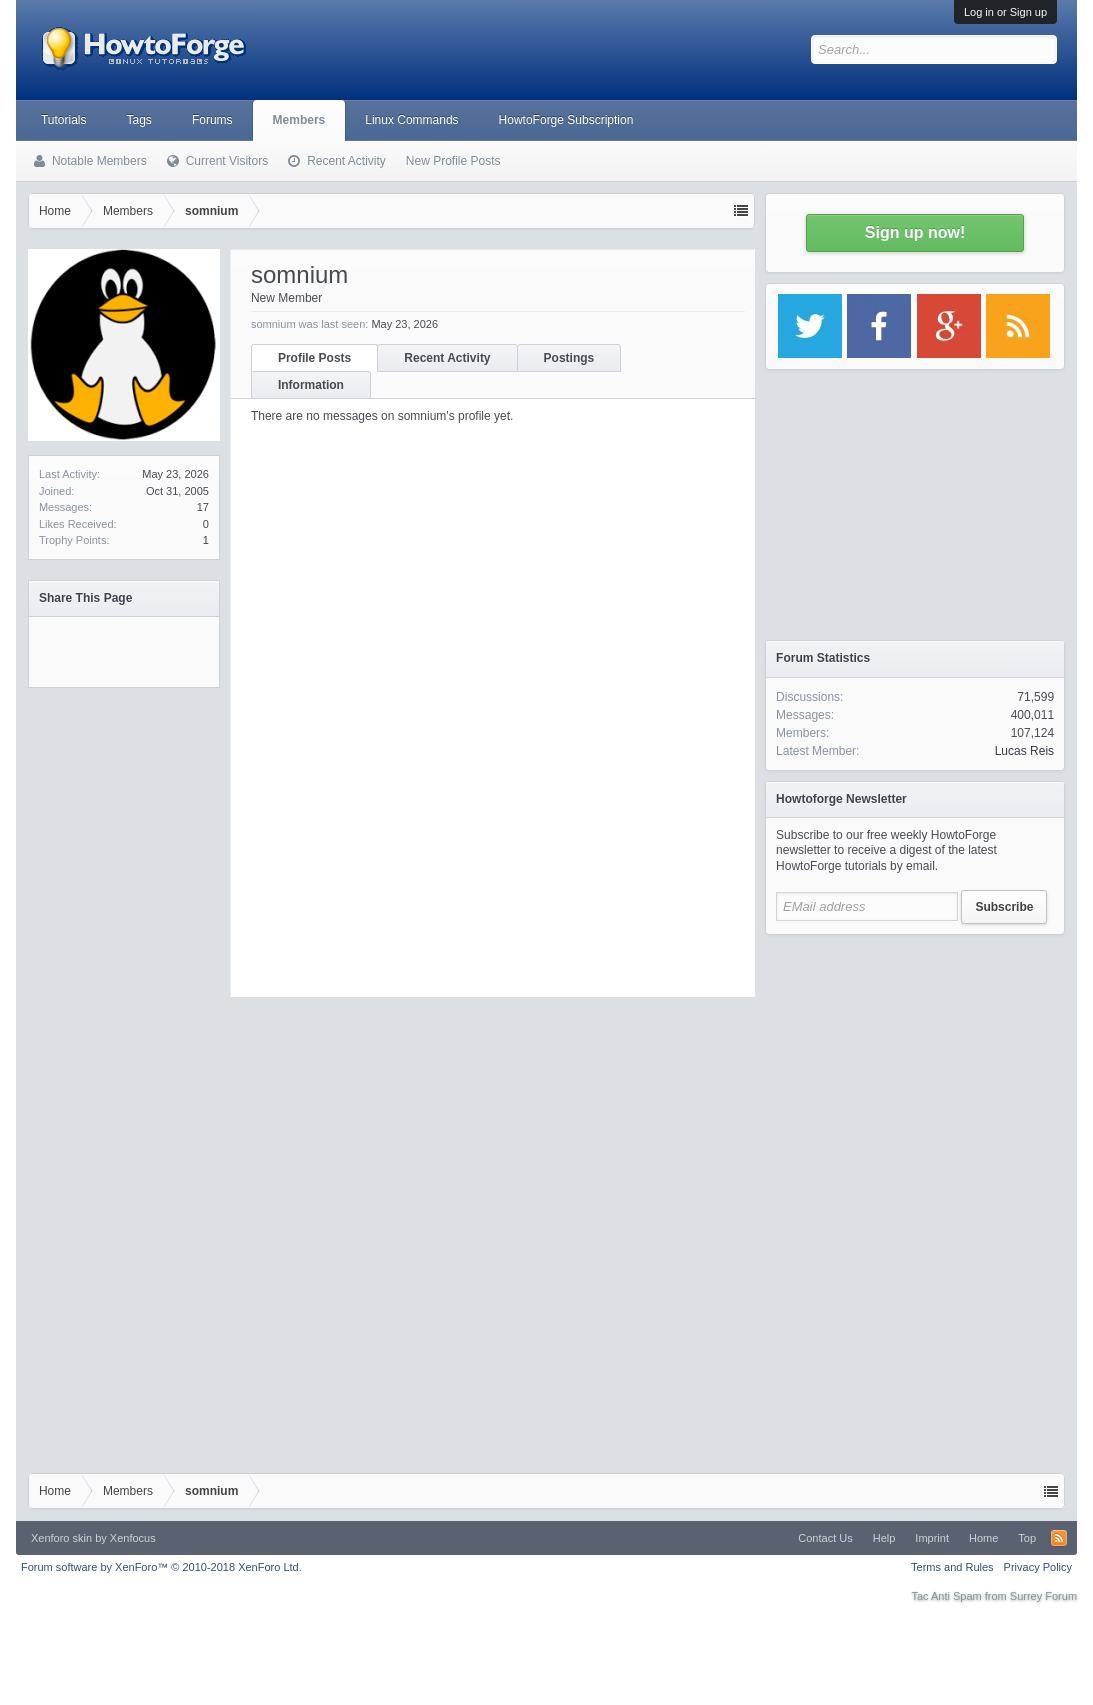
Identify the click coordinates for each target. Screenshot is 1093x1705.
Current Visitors (227, 161)
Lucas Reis (1024, 751)
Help (884, 1538)
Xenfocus (133, 1538)
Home (983, 1538)
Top (1027, 1538)
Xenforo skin (61, 1538)
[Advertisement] (915, 1070)
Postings (569, 358)
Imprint (932, 1538)
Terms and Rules (952, 1567)
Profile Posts (314, 358)
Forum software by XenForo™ (161, 1567)
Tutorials (64, 120)
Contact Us (825, 1538)
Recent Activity (447, 358)
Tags (139, 120)
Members (299, 120)
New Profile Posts (453, 161)
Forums (212, 120)
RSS (1059, 1538)
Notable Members (99, 161)
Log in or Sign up (1005, 12)
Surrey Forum (1043, 1596)
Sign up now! (915, 232)
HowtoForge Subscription (566, 120)
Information (311, 385)
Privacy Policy (1038, 1567)
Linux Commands (411, 120)
